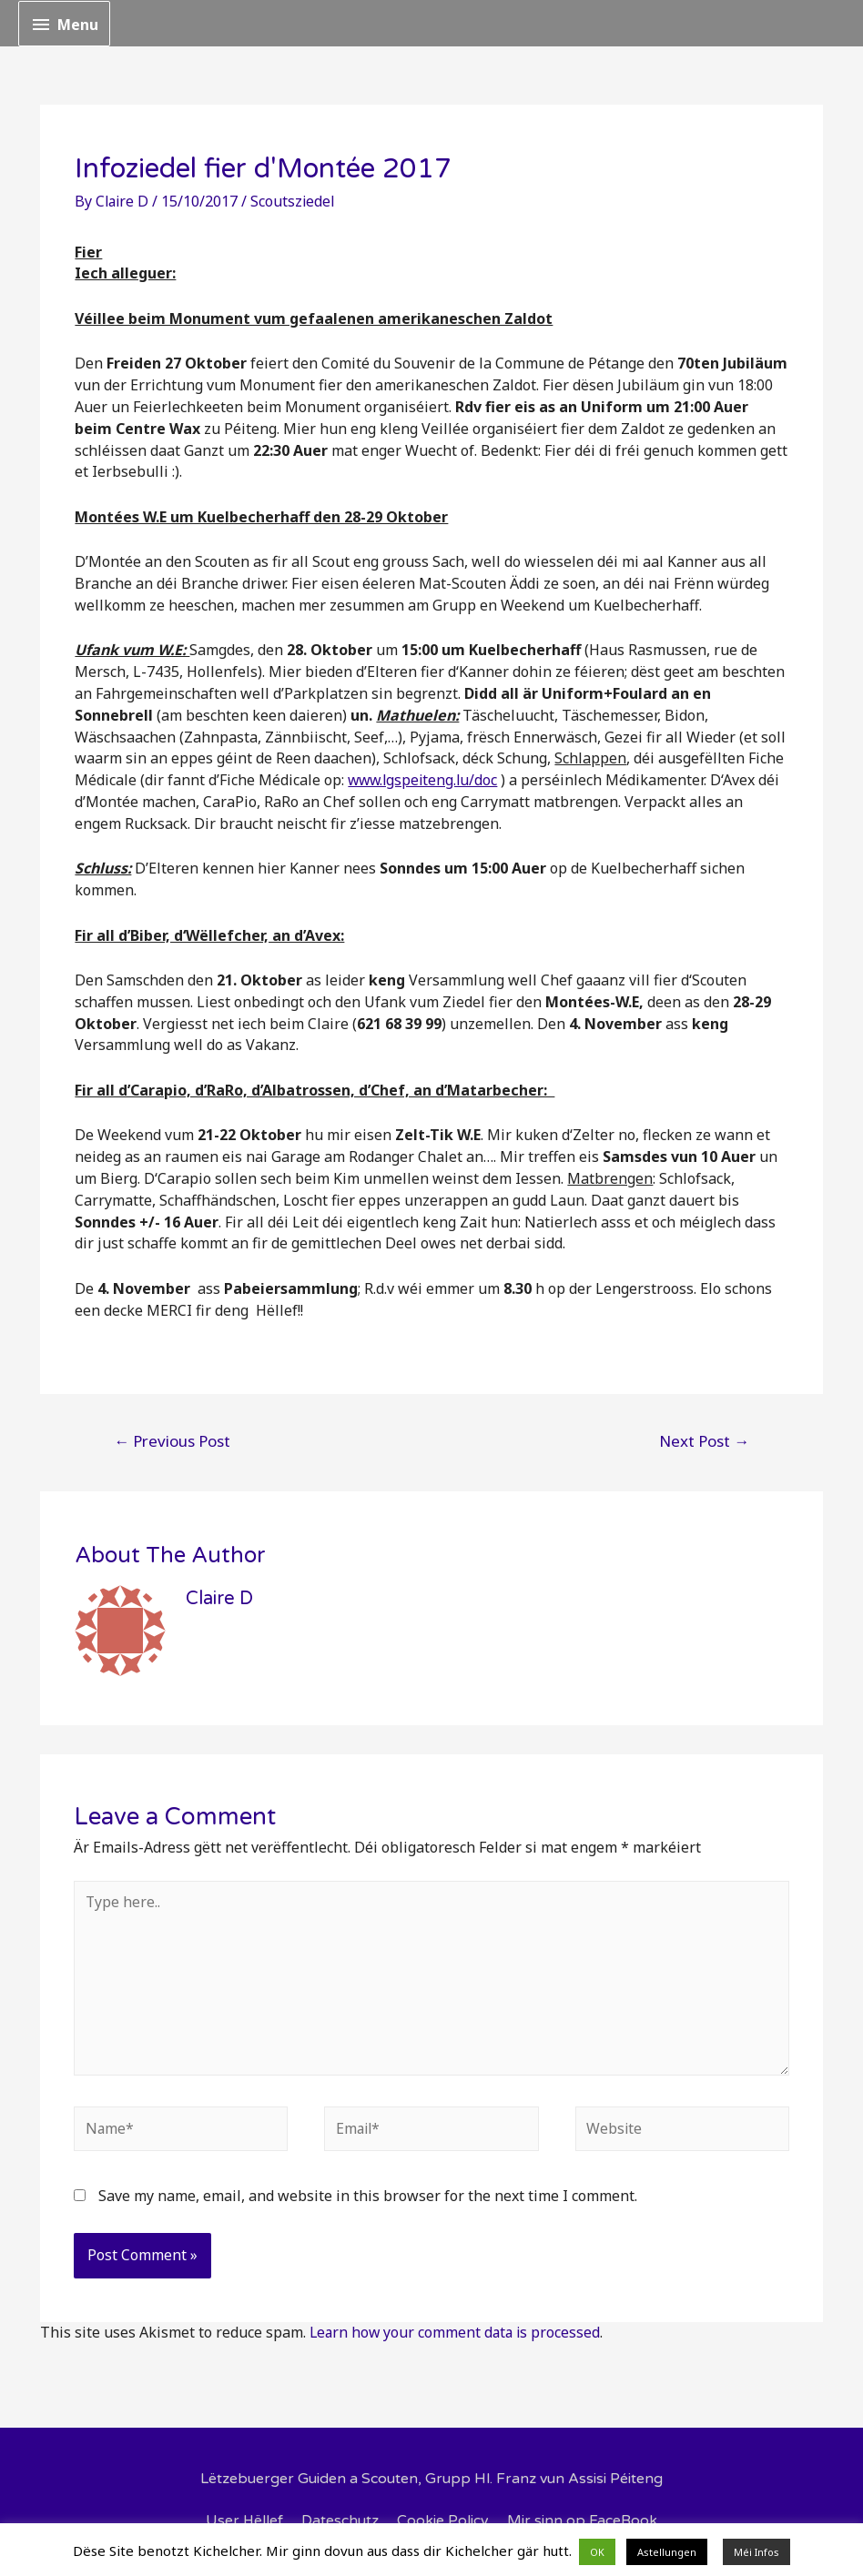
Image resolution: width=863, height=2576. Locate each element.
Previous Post (172, 1440)
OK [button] (597, 2552)
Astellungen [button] (666, 2552)
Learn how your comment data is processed (457, 2335)
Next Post (704, 1440)
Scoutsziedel (296, 201)
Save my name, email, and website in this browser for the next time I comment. (367, 2198)
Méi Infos (756, 2552)
